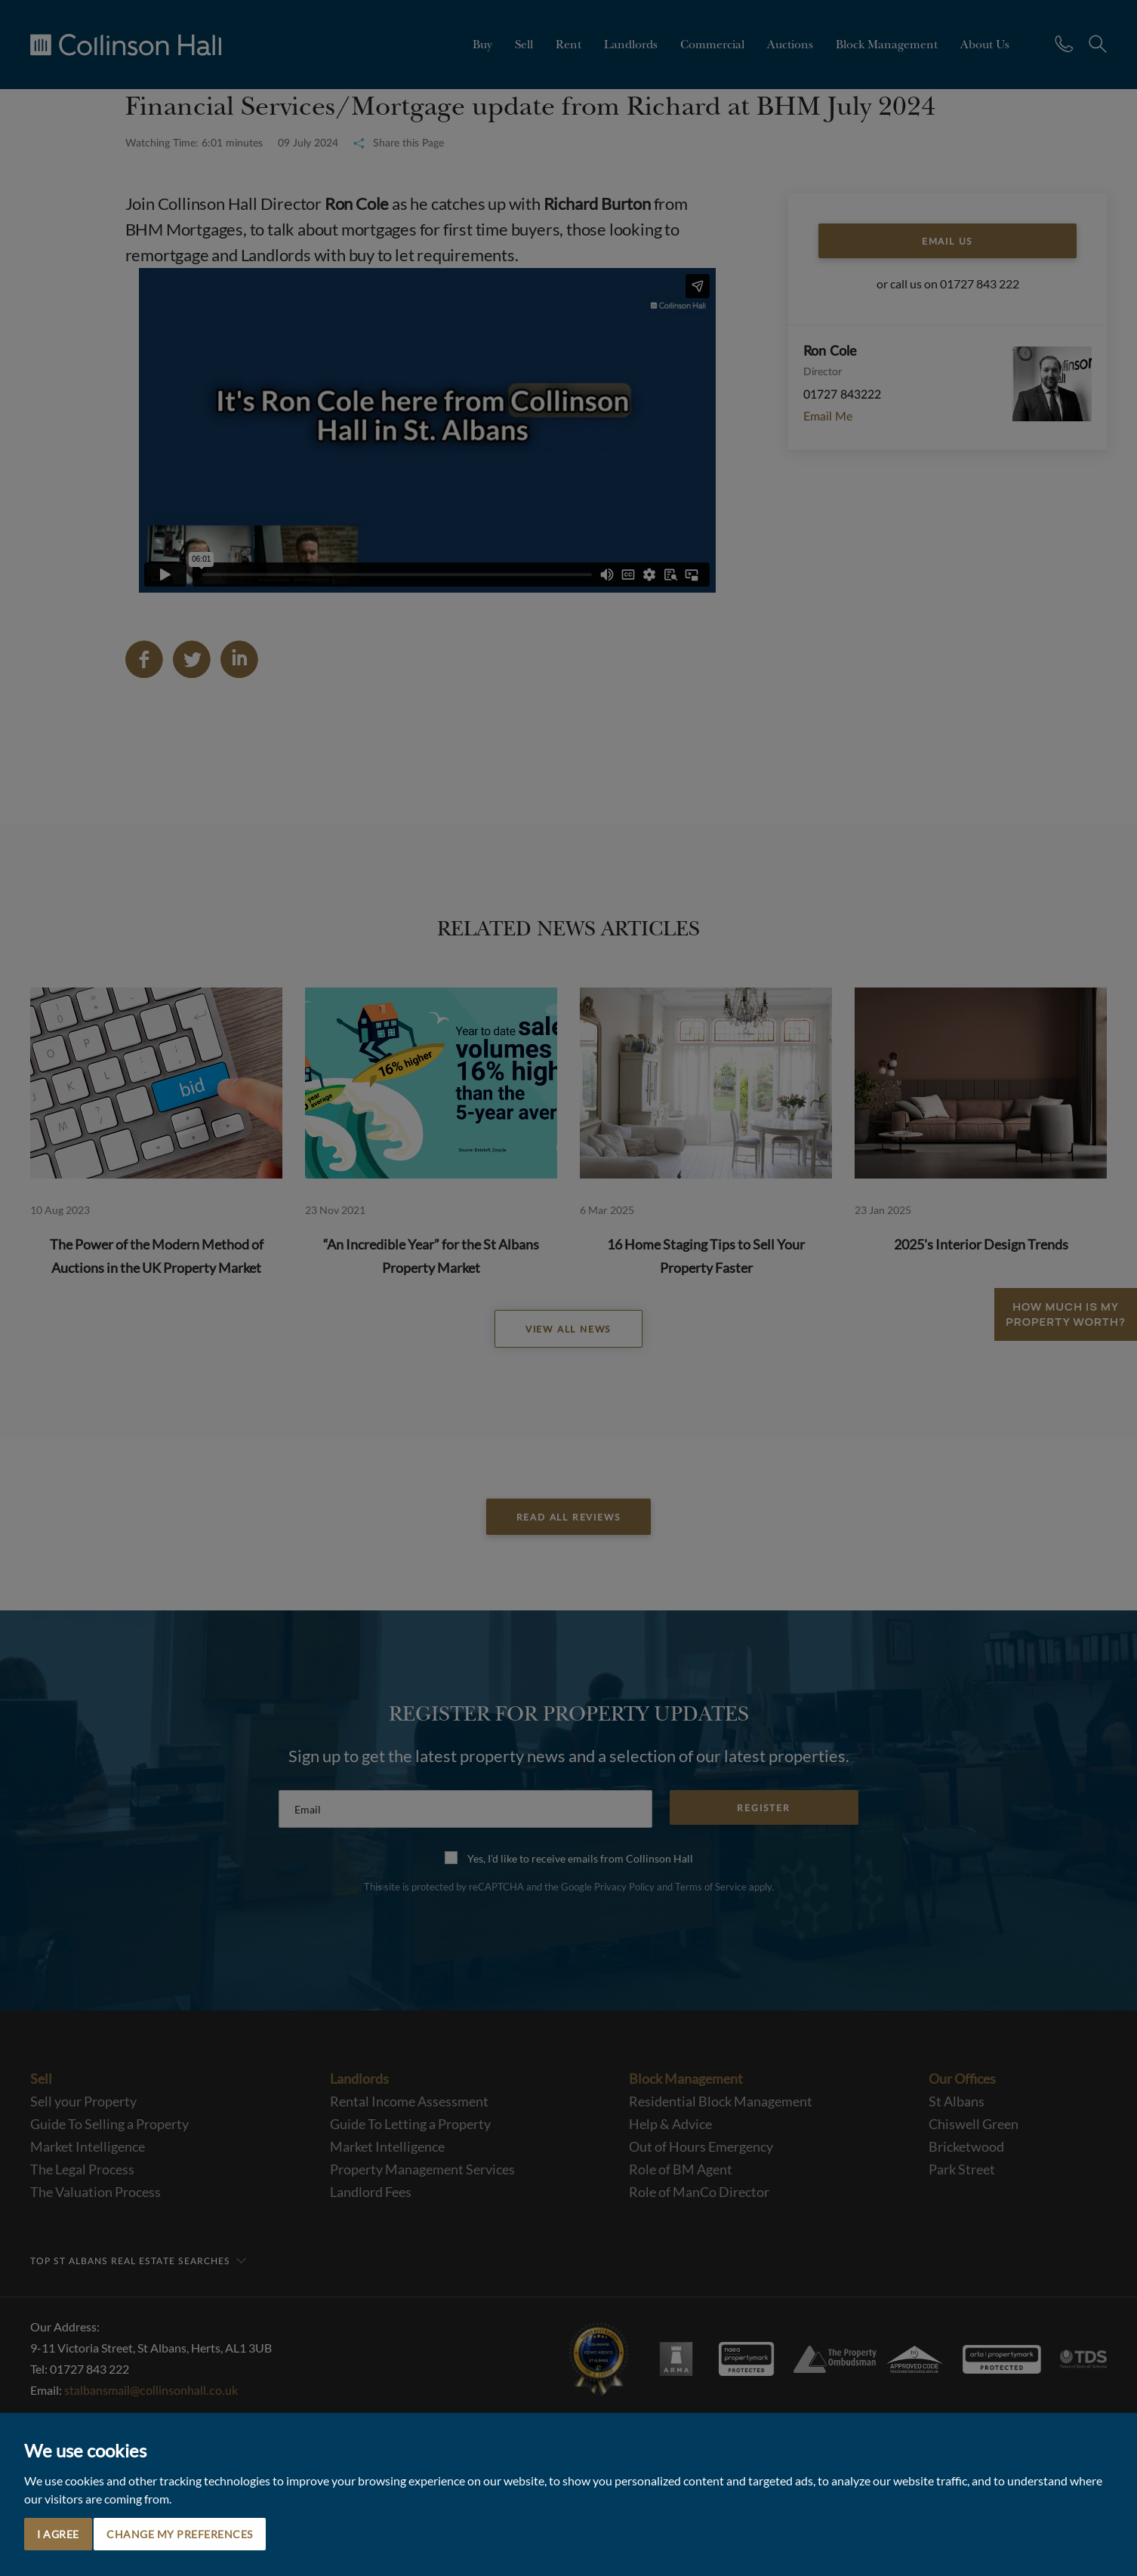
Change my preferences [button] (179, 2534)
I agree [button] (58, 2534)
